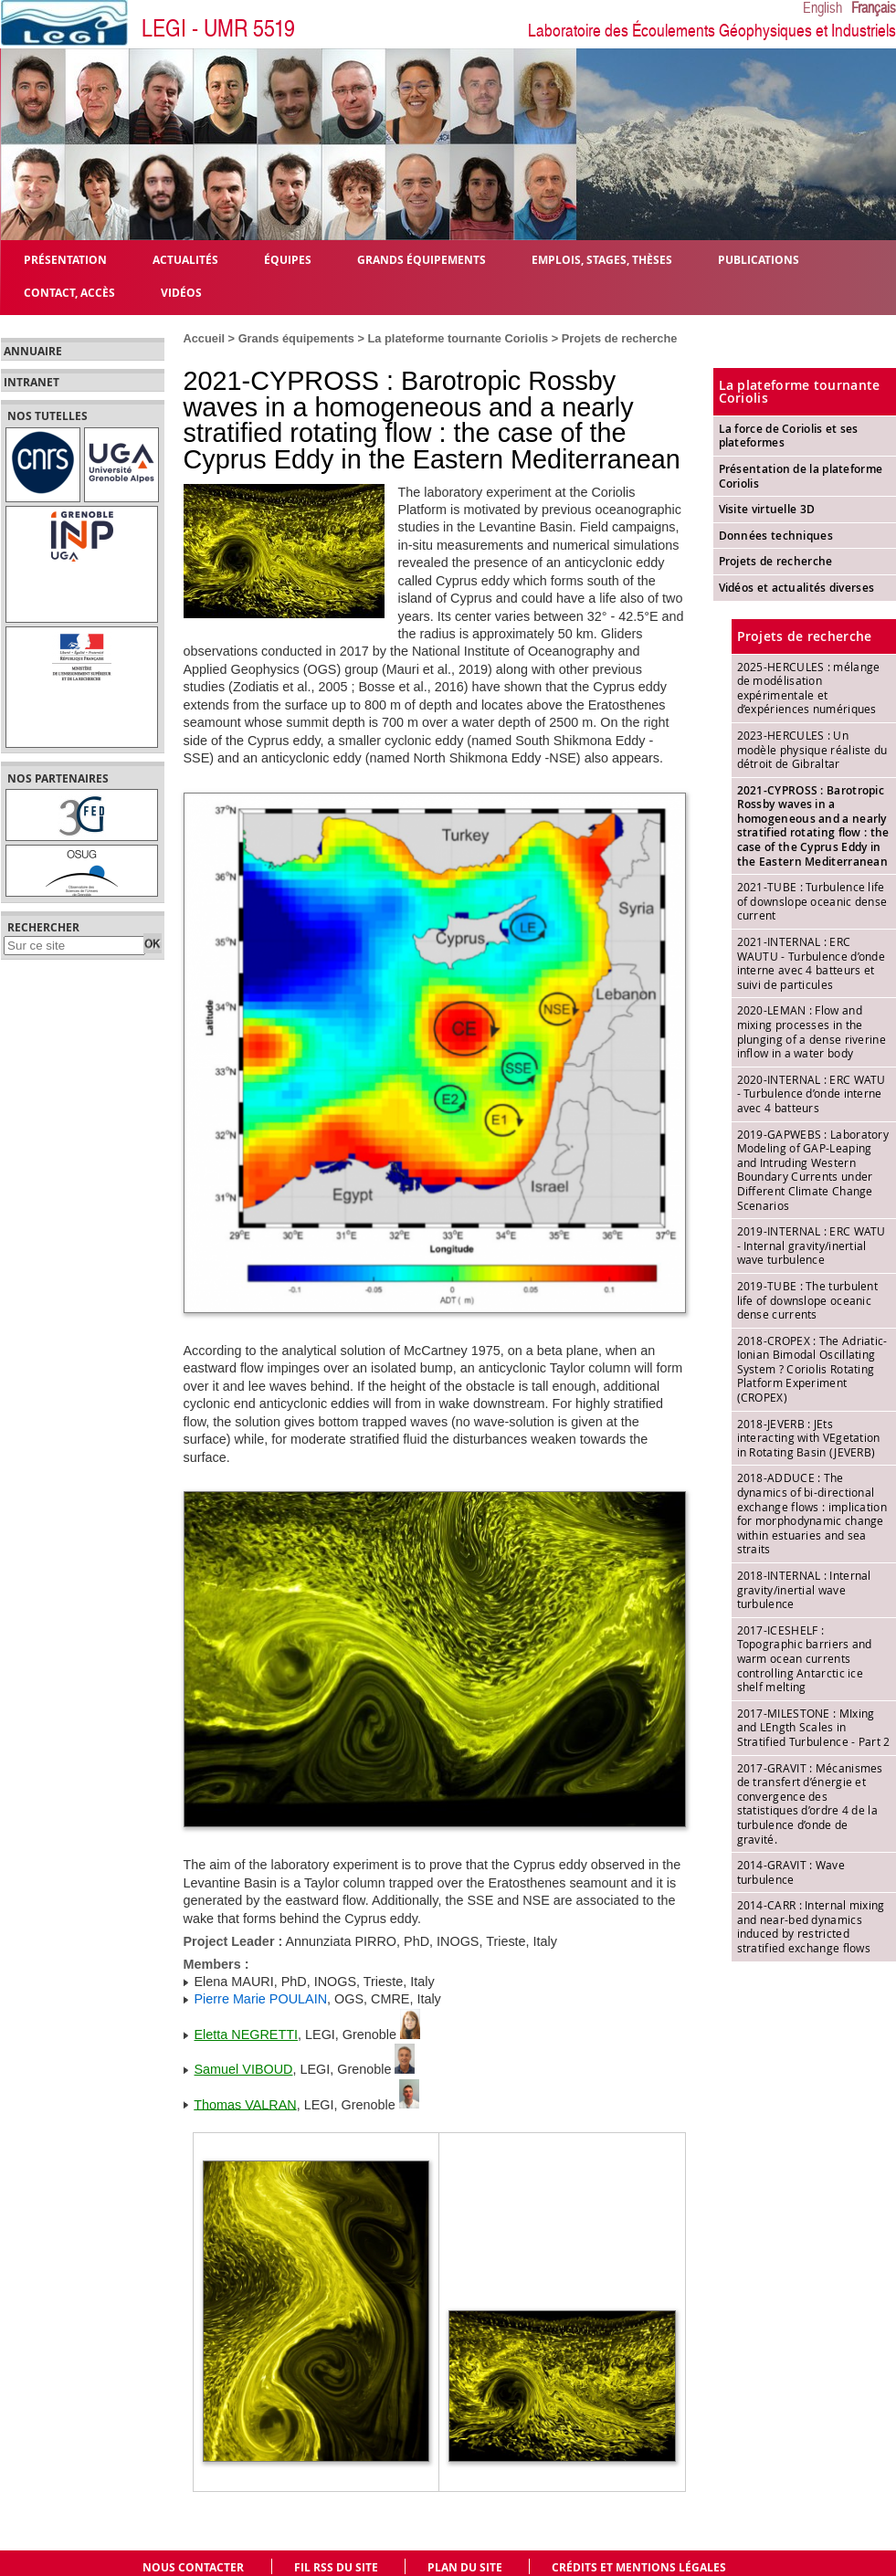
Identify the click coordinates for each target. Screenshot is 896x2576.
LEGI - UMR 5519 (218, 29)
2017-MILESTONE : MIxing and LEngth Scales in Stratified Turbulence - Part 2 (814, 1727)
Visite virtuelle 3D (767, 509)
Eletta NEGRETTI (247, 2034)
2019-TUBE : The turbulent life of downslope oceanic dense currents (808, 1299)
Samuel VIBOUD (244, 2069)
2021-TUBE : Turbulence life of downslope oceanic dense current (812, 900)
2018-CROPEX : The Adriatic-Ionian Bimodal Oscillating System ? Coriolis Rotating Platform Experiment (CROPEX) (812, 1368)
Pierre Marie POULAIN (261, 1999)
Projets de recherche (620, 338)
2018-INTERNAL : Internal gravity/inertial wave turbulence (804, 1589)
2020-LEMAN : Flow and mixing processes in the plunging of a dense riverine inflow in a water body (811, 1031)
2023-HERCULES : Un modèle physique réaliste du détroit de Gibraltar (812, 749)
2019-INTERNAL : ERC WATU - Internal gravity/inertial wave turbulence (811, 1245)
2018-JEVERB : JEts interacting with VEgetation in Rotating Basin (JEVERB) (808, 1437)
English (822, 8)
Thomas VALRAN (245, 2104)
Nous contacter (193, 2567)
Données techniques (776, 535)
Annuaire (33, 351)
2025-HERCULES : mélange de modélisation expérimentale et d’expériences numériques (808, 688)
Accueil (205, 338)
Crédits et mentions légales (639, 2567)
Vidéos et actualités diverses (797, 587)
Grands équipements (296, 338)
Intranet (31, 382)
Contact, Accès (69, 292)
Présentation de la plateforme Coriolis (801, 476)
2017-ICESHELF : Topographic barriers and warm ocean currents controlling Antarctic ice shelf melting (804, 1658)
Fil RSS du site (336, 2567)
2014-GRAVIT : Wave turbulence (791, 1872)
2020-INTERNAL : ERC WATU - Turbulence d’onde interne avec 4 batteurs (811, 1093)
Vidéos (181, 292)
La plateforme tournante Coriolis (458, 338)
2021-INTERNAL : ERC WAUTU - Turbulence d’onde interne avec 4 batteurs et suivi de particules (811, 963)
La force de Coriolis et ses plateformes (789, 436)
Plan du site (464, 2567)
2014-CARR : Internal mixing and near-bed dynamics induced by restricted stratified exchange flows (811, 1926)
